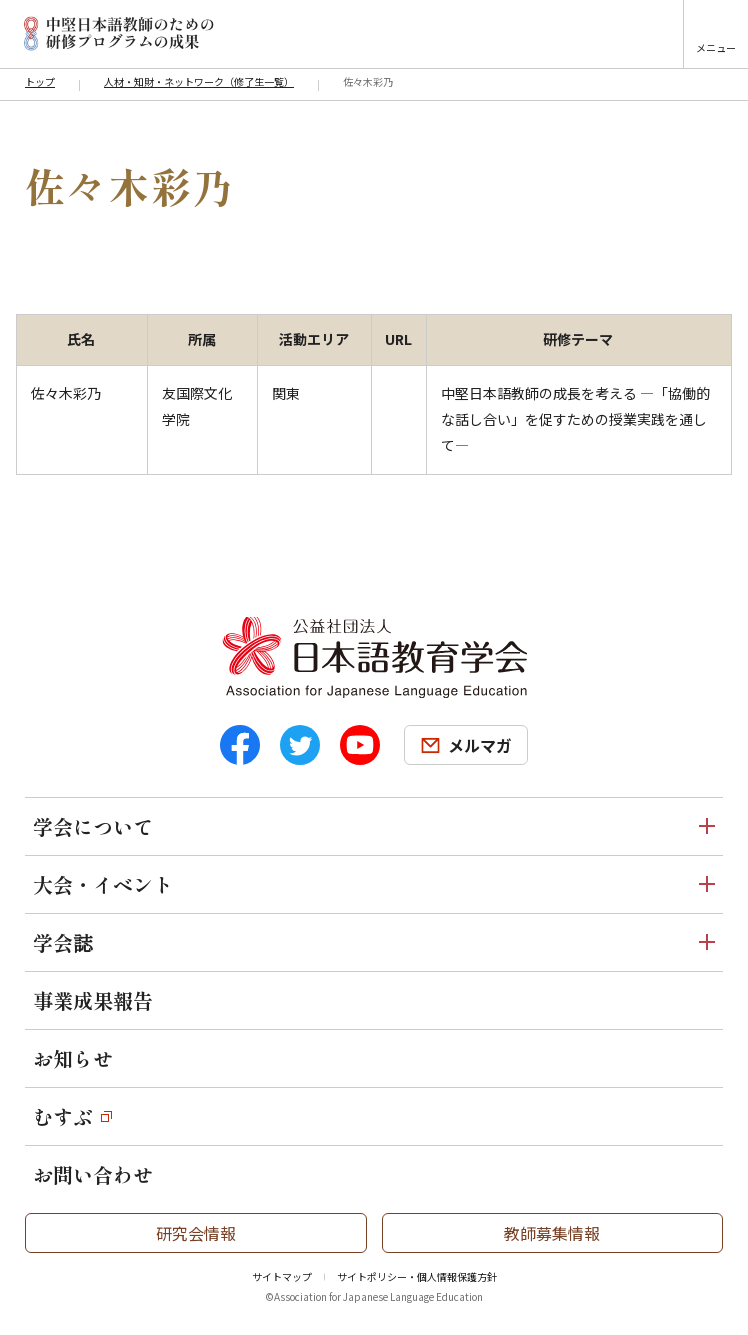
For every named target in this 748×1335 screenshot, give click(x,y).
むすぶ (63, 1116)
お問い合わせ (93, 1174)
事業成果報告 (93, 1000)
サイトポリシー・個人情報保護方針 (417, 1276)
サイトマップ (282, 1276)
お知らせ (73, 1058)
